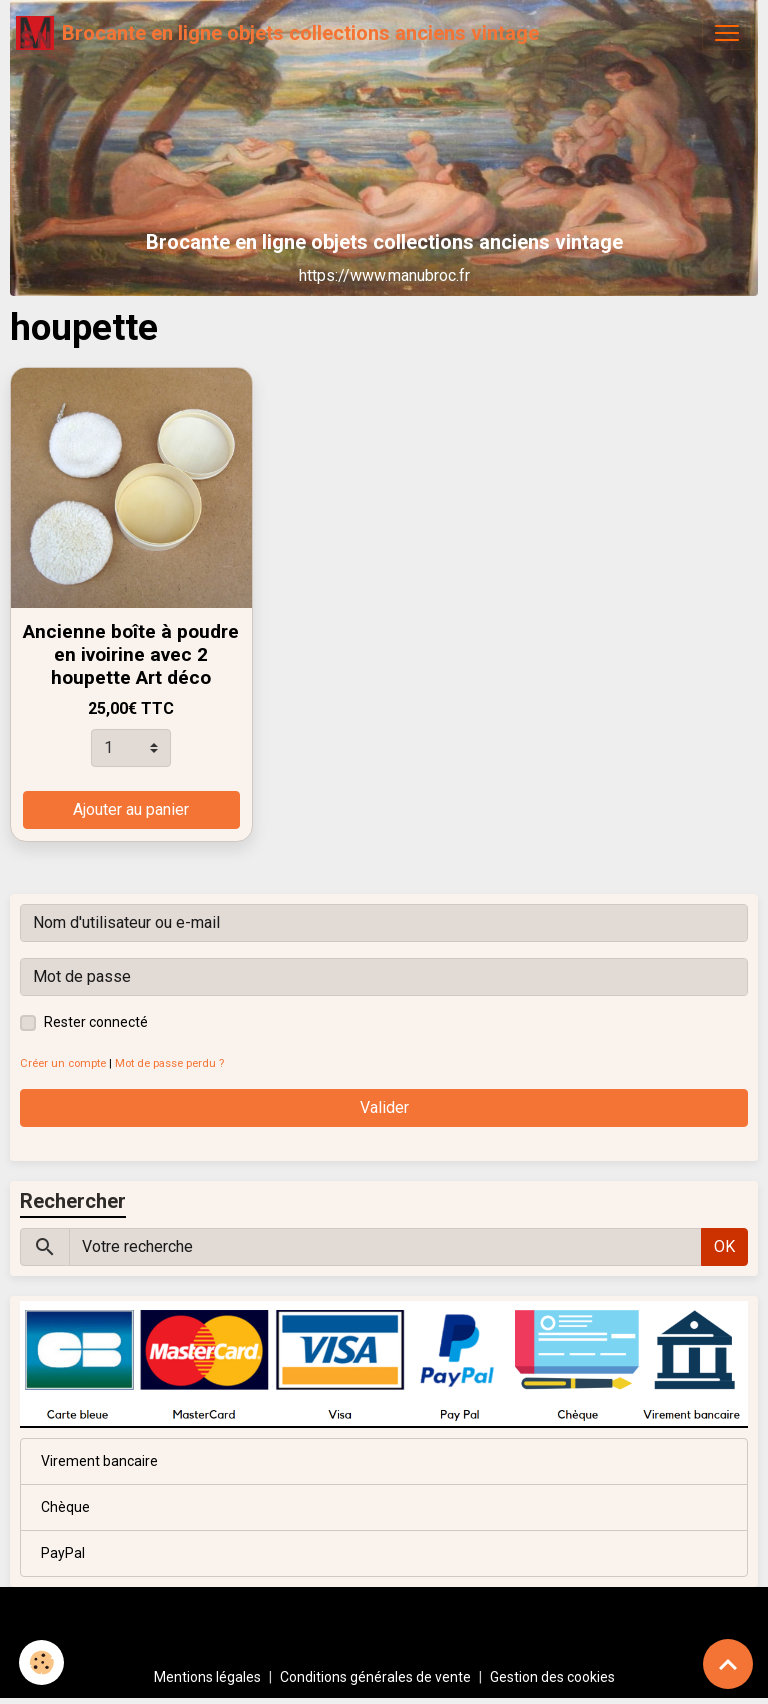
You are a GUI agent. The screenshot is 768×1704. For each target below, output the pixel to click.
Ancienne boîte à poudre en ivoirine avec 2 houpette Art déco (131, 654)
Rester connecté (96, 1022)
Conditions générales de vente (375, 1677)
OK (724, 1246)
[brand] (277, 33)
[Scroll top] (728, 1664)
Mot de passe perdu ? (169, 1063)
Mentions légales (207, 1677)
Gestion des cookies (552, 1677)
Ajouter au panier (131, 809)
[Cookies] (42, 1662)
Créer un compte (63, 1063)
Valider (384, 1107)
